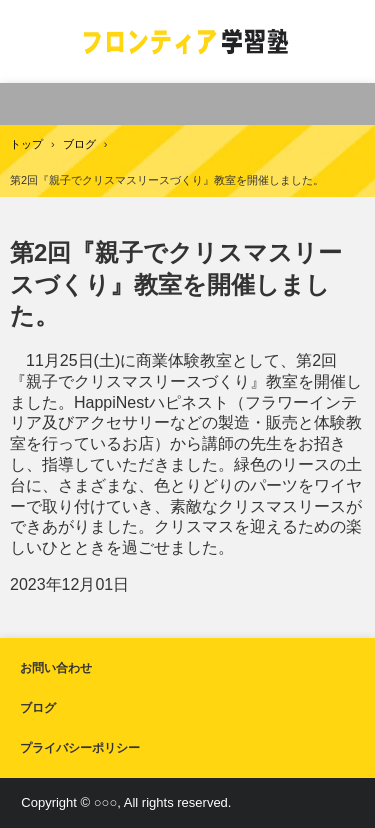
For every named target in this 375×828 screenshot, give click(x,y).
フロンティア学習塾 (187, 41)
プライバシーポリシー (80, 748)
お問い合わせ (56, 668)
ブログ (38, 708)
